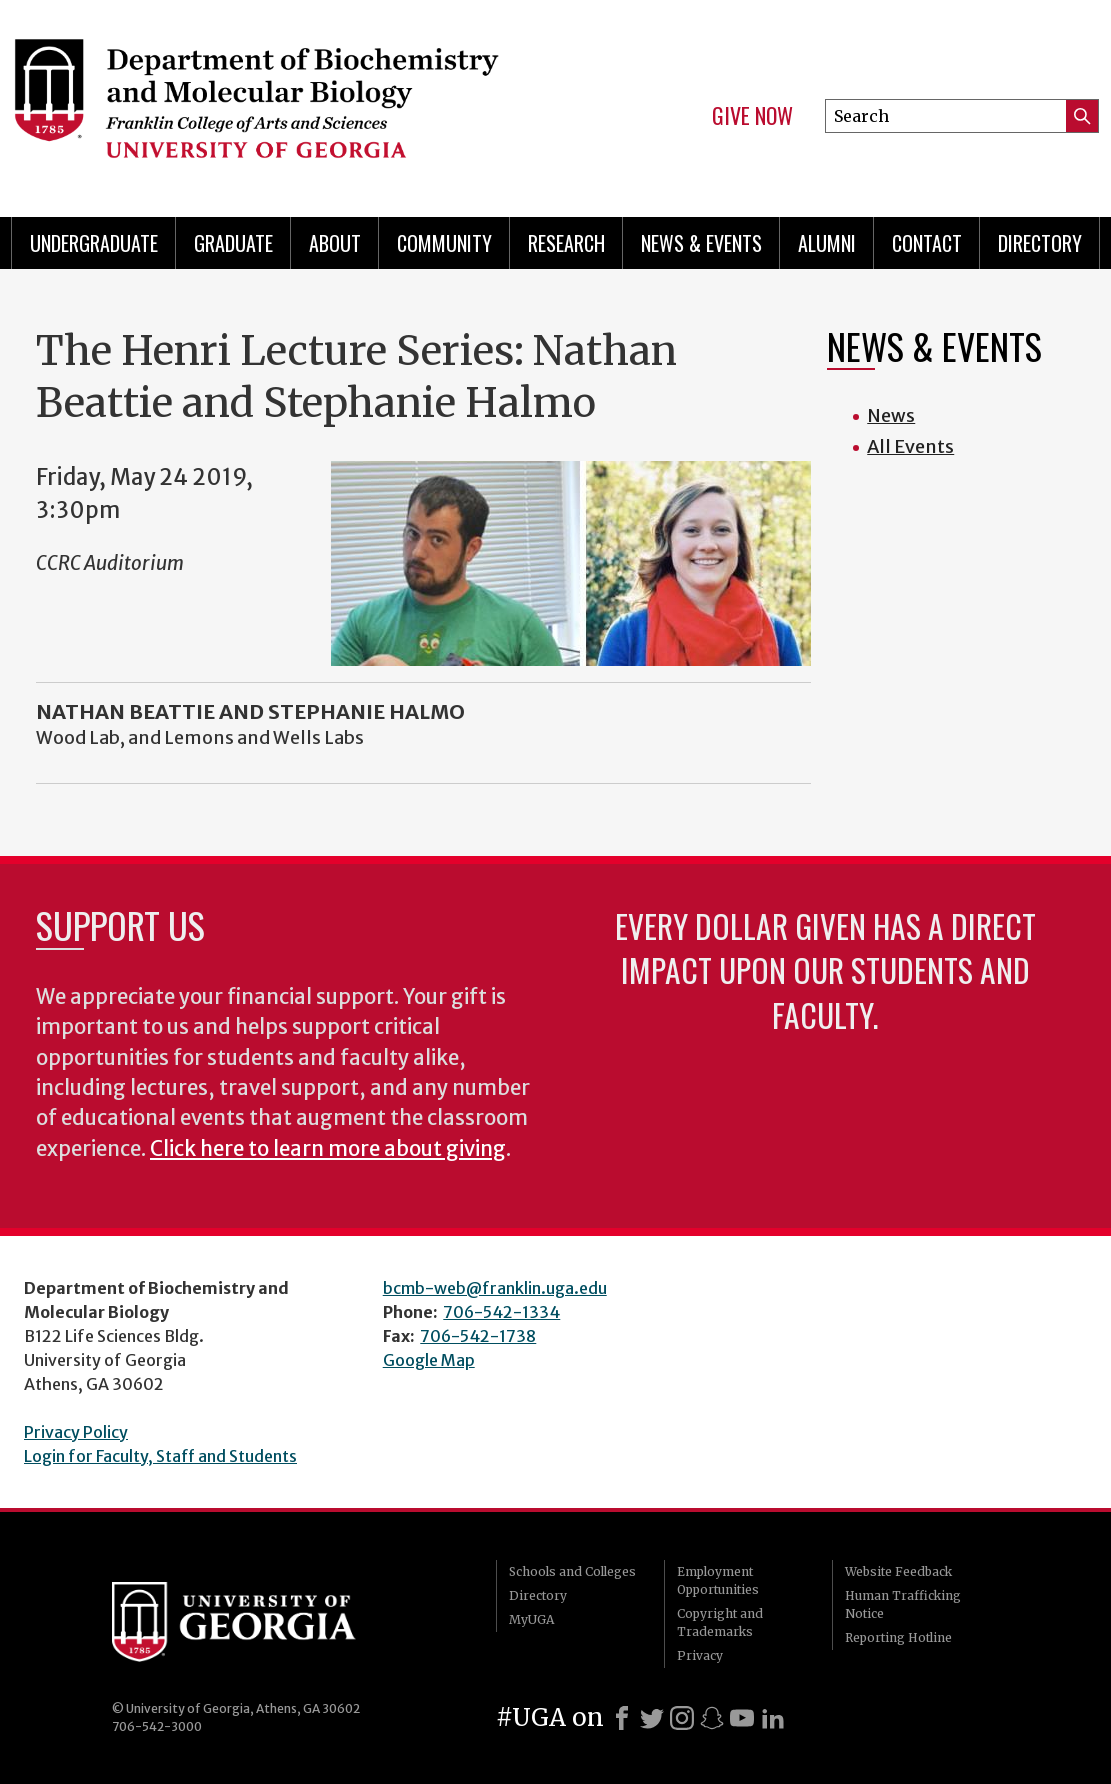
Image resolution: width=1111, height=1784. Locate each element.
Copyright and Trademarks (720, 1622)
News (891, 415)
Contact (927, 243)
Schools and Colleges (572, 1571)
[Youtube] (742, 1718)
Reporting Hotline (898, 1637)
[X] (652, 1718)
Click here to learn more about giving (328, 1149)
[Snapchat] (712, 1718)
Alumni (827, 243)
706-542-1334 (501, 1312)
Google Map (429, 1360)
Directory (1040, 243)
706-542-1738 (478, 1336)
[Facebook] (622, 1718)
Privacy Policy (76, 1432)
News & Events (701, 243)
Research (566, 243)
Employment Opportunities (718, 1580)
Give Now (752, 116)
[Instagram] (682, 1718)
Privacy (700, 1655)
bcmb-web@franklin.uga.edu (495, 1288)
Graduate (233, 243)
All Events (910, 446)
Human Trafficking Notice (903, 1604)
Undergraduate (94, 243)
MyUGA (531, 1619)
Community (444, 243)
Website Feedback (898, 1571)
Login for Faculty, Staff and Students (160, 1456)
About (335, 243)
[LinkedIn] (773, 1718)
